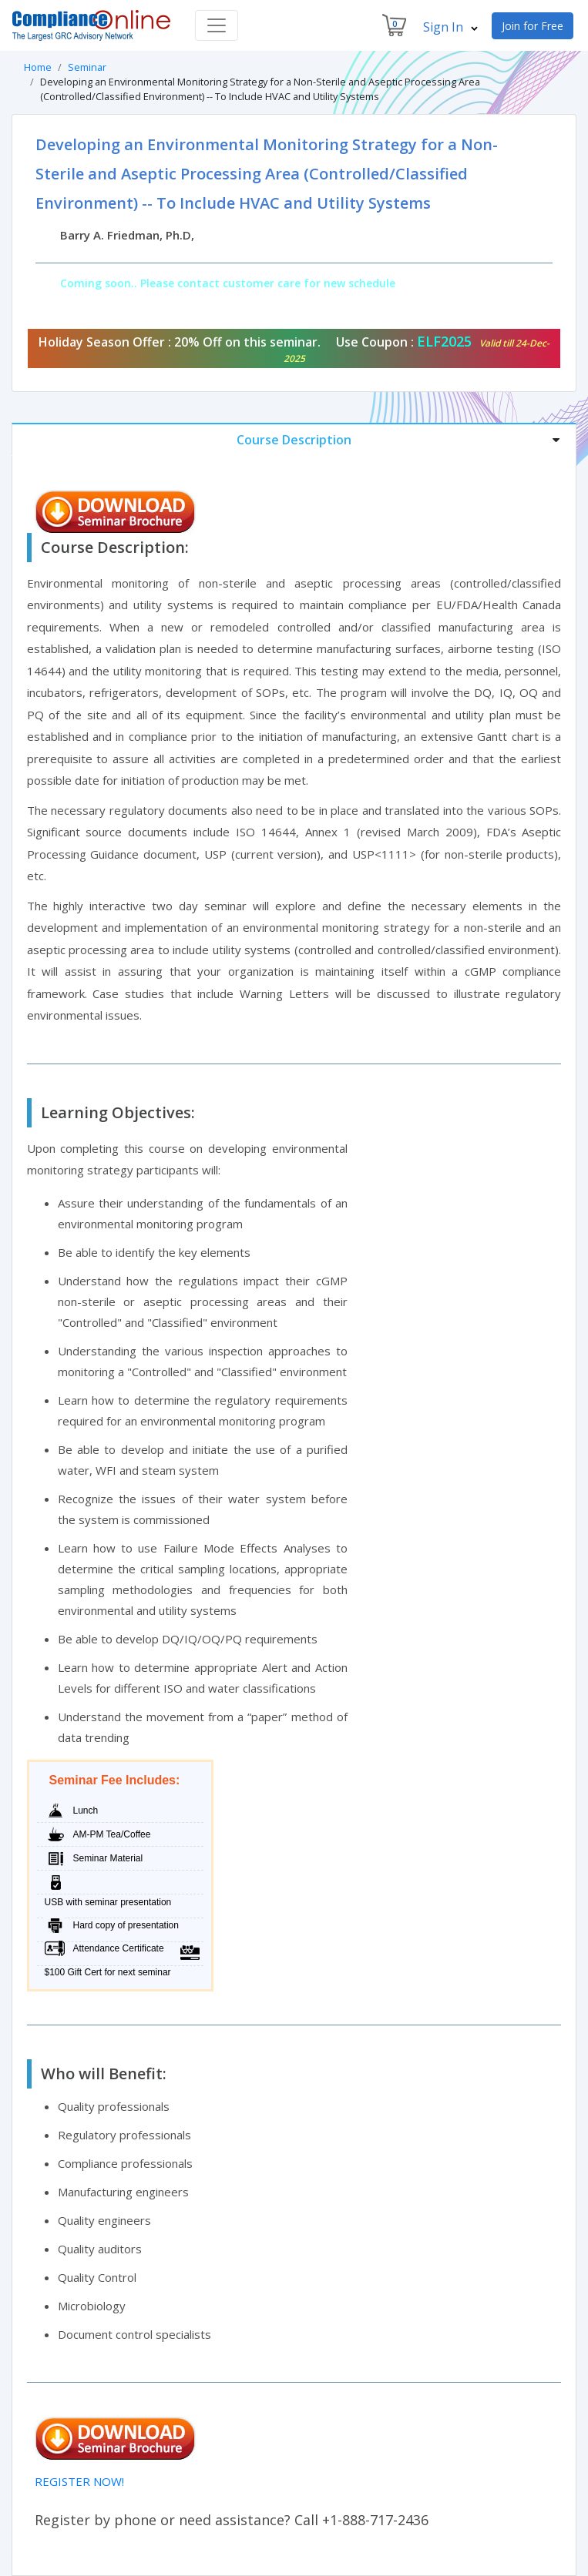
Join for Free (532, 25)
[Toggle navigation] (216, 25)
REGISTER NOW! (79, 2481)
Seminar (87, 67)
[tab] (294, 439)
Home (38, 67)
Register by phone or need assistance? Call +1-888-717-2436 (231, 2520)
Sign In (450, 26)
